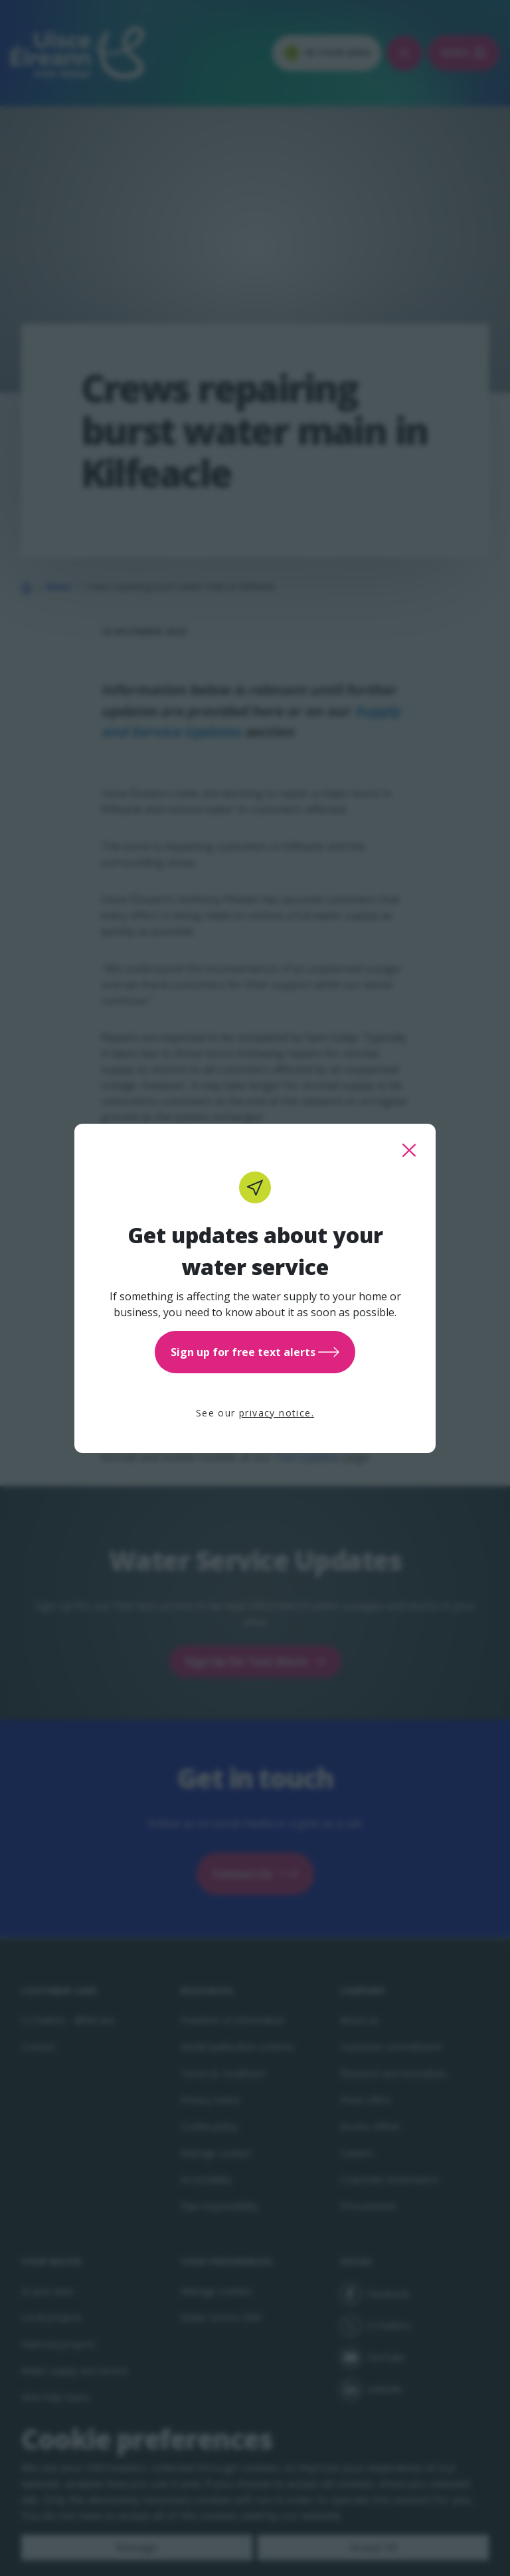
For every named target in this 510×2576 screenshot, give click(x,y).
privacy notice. (276, 1412)
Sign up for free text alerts (255, 1352)
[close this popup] (409, 1150)
